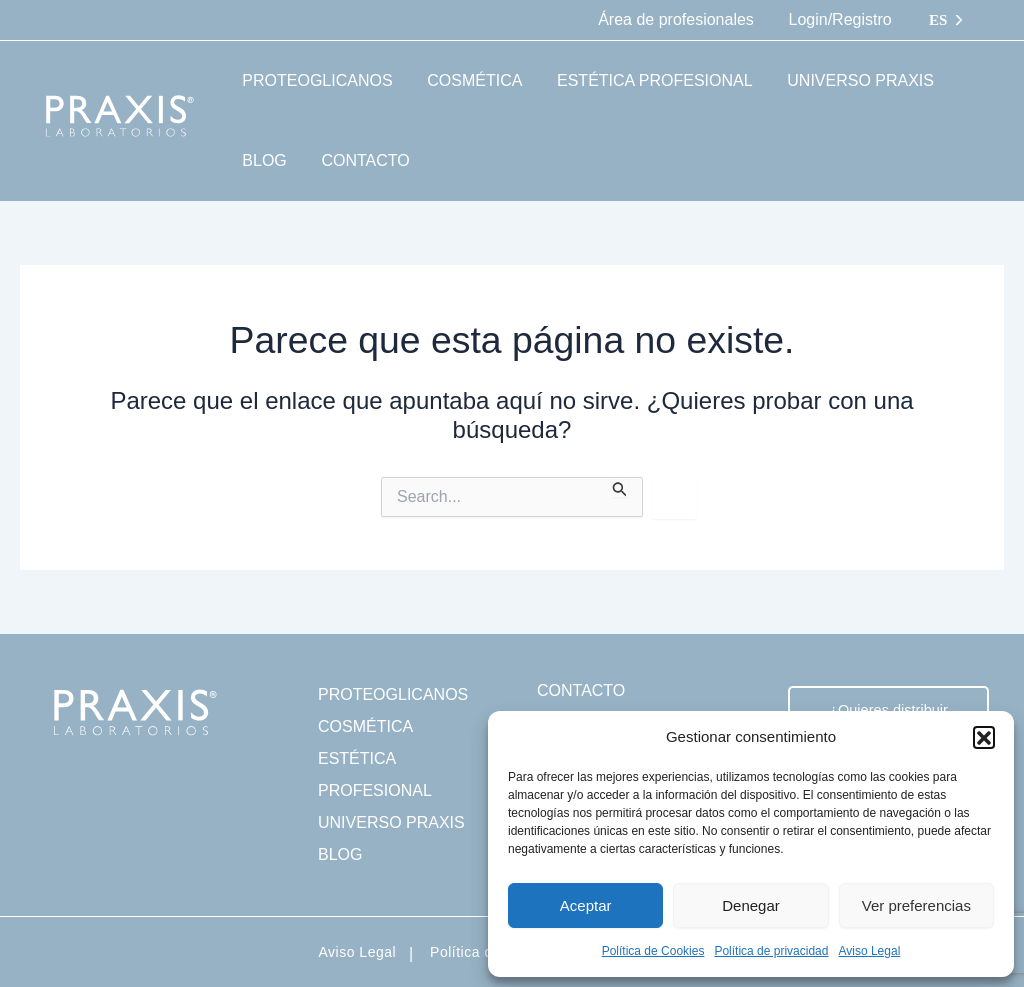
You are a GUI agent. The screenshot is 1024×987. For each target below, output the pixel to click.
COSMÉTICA (365, 726)
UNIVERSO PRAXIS (391, 822)
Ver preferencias (916, 905)
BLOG (340, 854)
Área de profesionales (680, 19)
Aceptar (586, 905)
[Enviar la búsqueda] (620, 487)
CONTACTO (581, 690)
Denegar (751, 905)
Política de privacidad (771, 951)
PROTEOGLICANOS (393, 694)
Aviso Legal (869, 951)
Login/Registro (841, 19)
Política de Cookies (653, 951)
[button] (984, 737)
